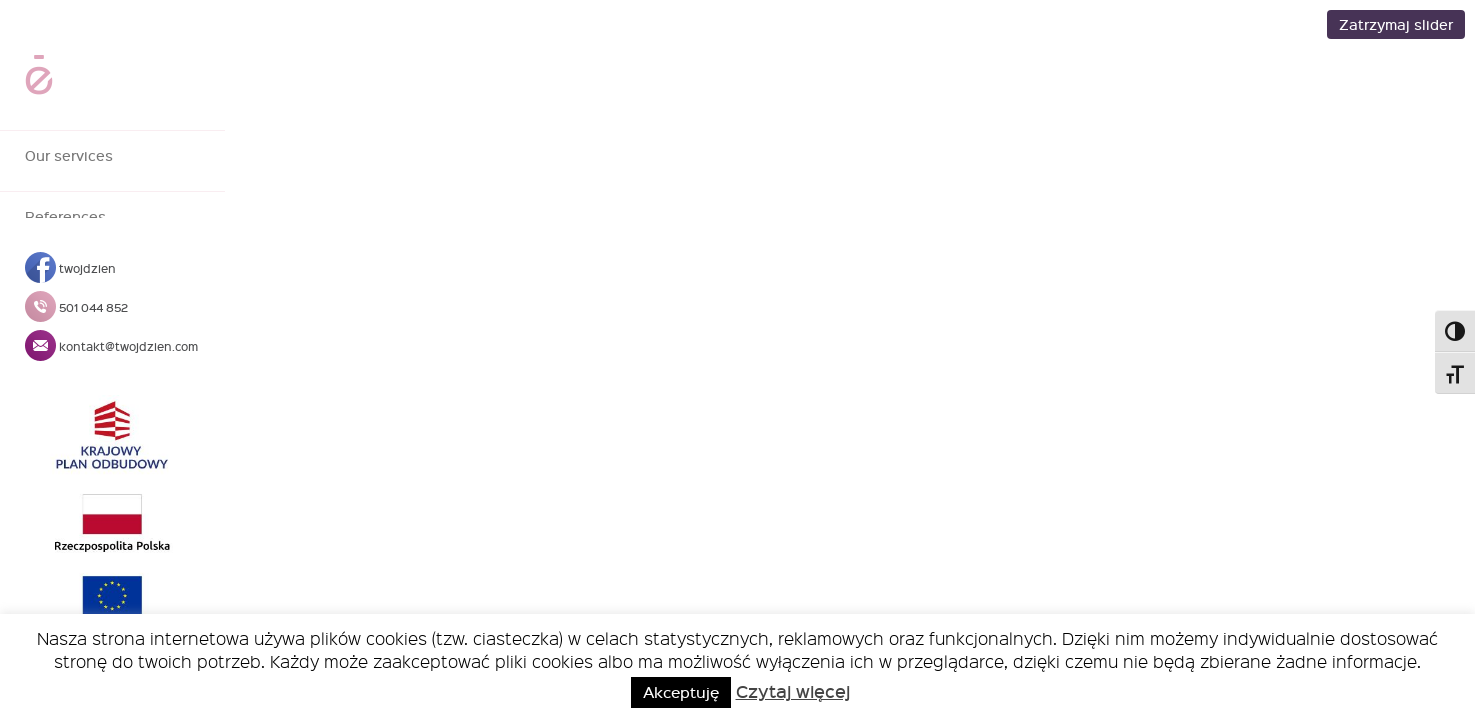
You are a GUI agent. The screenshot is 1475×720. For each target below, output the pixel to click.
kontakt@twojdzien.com (111, 346)
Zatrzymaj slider (1396, 24)
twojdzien (70, 268)
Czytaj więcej (793, 691)
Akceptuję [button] (681, 692)
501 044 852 (76, 307)
